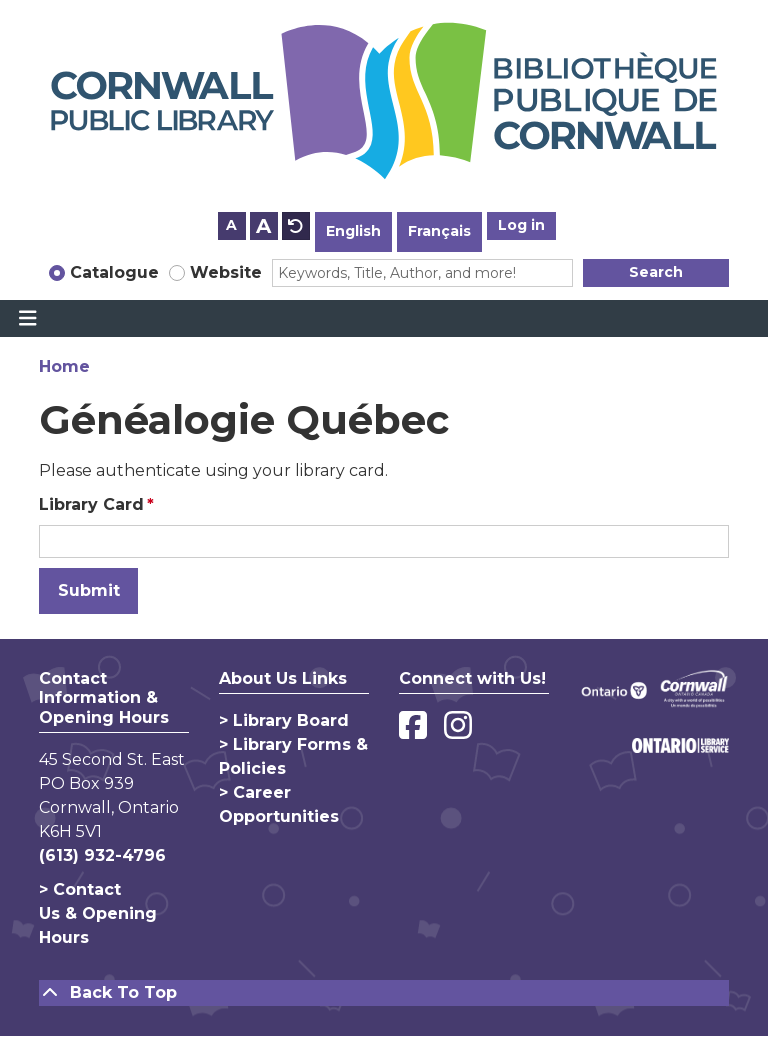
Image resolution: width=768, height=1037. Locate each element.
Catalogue (114, 272)
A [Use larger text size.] (263, 226)
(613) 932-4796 (102, 855)
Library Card (91, 504)
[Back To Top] (384, 993)
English (353, 231)
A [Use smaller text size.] (231, 225)
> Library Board (284, 720)
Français (439, 231)
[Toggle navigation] (27, 319)
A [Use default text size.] (296, 226)
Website (226, 272)
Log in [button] (521, 225)
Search (656, 272)
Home (64, 366)
